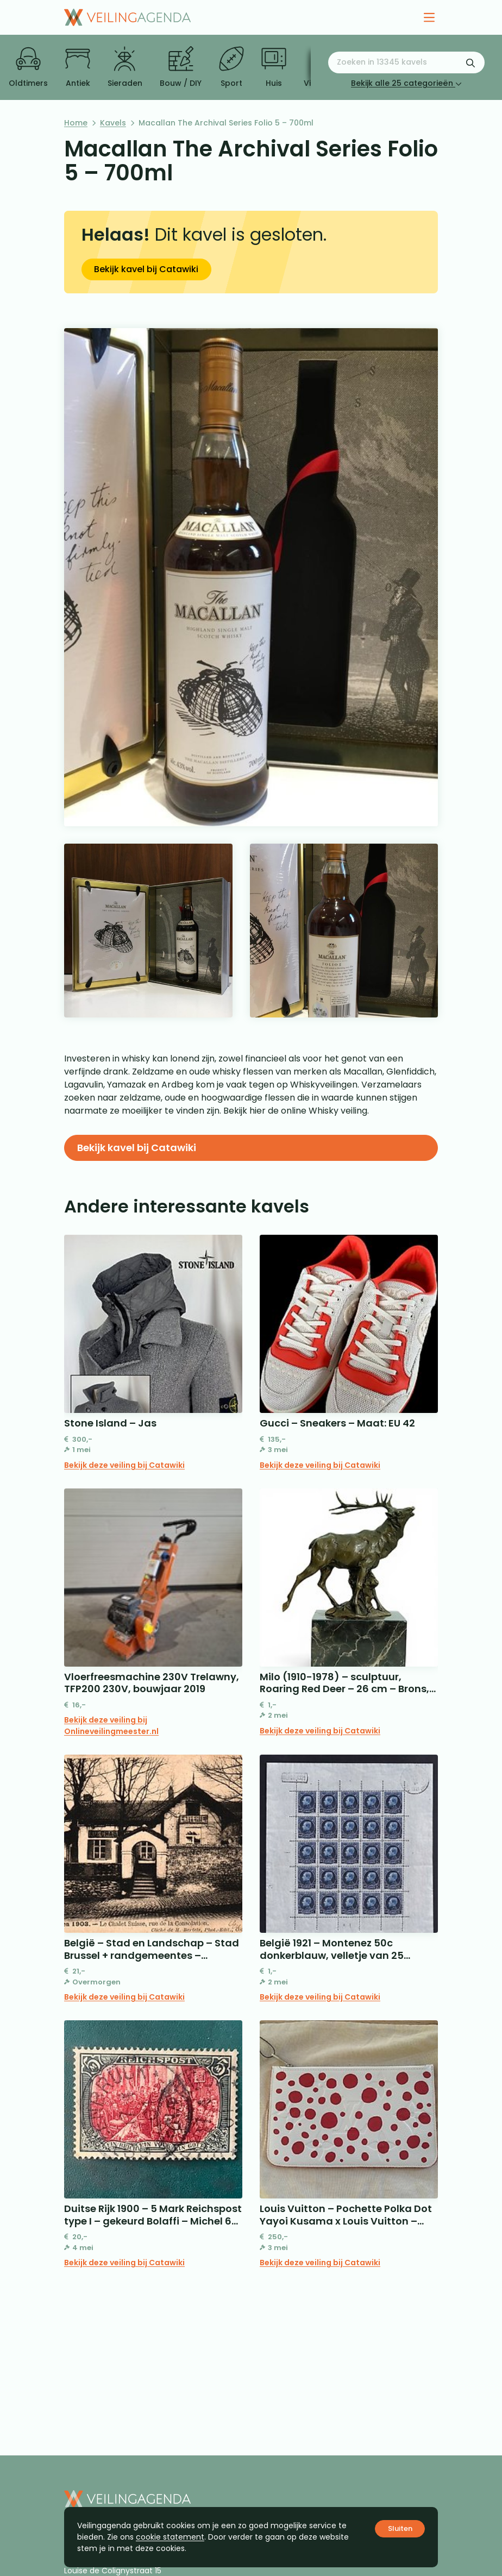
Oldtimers (28, 67)
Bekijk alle (406, 83)
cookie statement (170, 2536)
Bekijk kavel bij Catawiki (146, 269)
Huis (273, 67)
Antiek (77, 67)
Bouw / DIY (181, 67)
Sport (231, 67)
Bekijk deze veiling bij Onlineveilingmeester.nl (111, 1725)
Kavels (113, 122)
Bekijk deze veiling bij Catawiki (124, 1465)
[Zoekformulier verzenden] (470, 62)
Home (75, 122)
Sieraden (125, 67)
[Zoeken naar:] (406, 62)
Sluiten (400, 2528)
